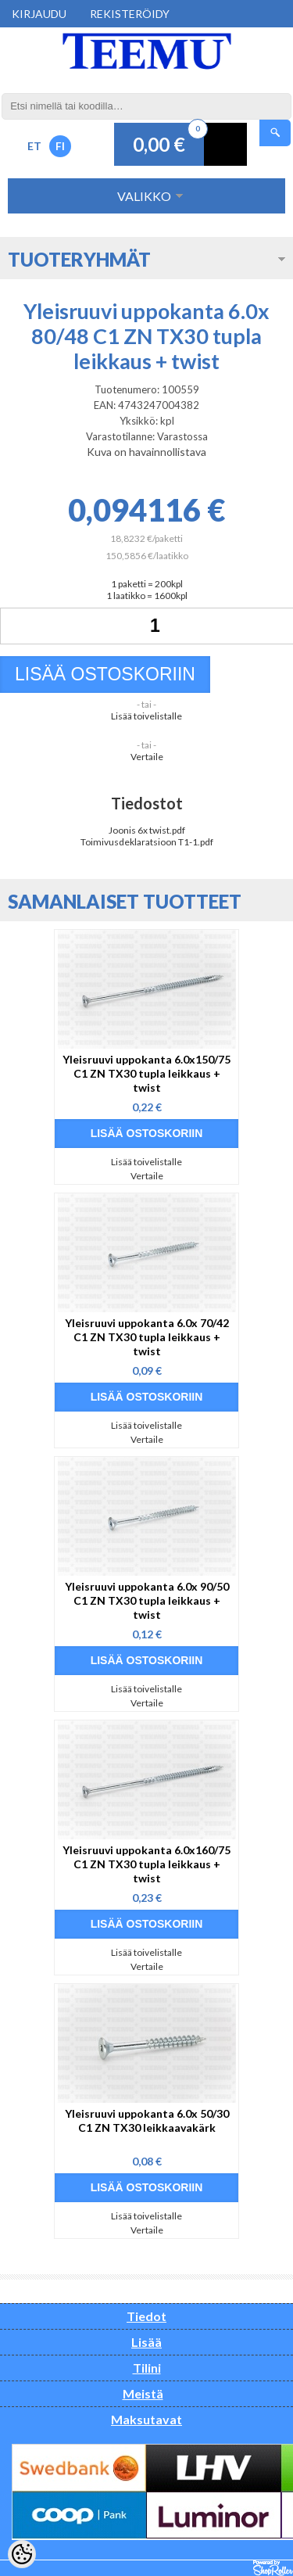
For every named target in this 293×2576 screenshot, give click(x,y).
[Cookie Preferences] (22, 2554)
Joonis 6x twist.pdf (147, 830)
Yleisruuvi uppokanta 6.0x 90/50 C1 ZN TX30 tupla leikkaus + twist (147, 1600)
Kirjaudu (39, 13)
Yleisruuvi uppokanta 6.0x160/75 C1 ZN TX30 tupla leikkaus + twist (146, 1864)
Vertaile (146, 756)
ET (34, 145)
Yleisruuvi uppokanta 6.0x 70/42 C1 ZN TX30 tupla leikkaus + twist (147, 1337)
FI (60, 145)
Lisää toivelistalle (146, 716)
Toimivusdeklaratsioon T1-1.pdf (146, 842)
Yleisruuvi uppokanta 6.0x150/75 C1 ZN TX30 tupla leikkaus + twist (146, 1073)
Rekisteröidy (130, 13)
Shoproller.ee (273, 2568)
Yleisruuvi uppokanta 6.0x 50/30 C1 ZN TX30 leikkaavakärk (147, 2120)
